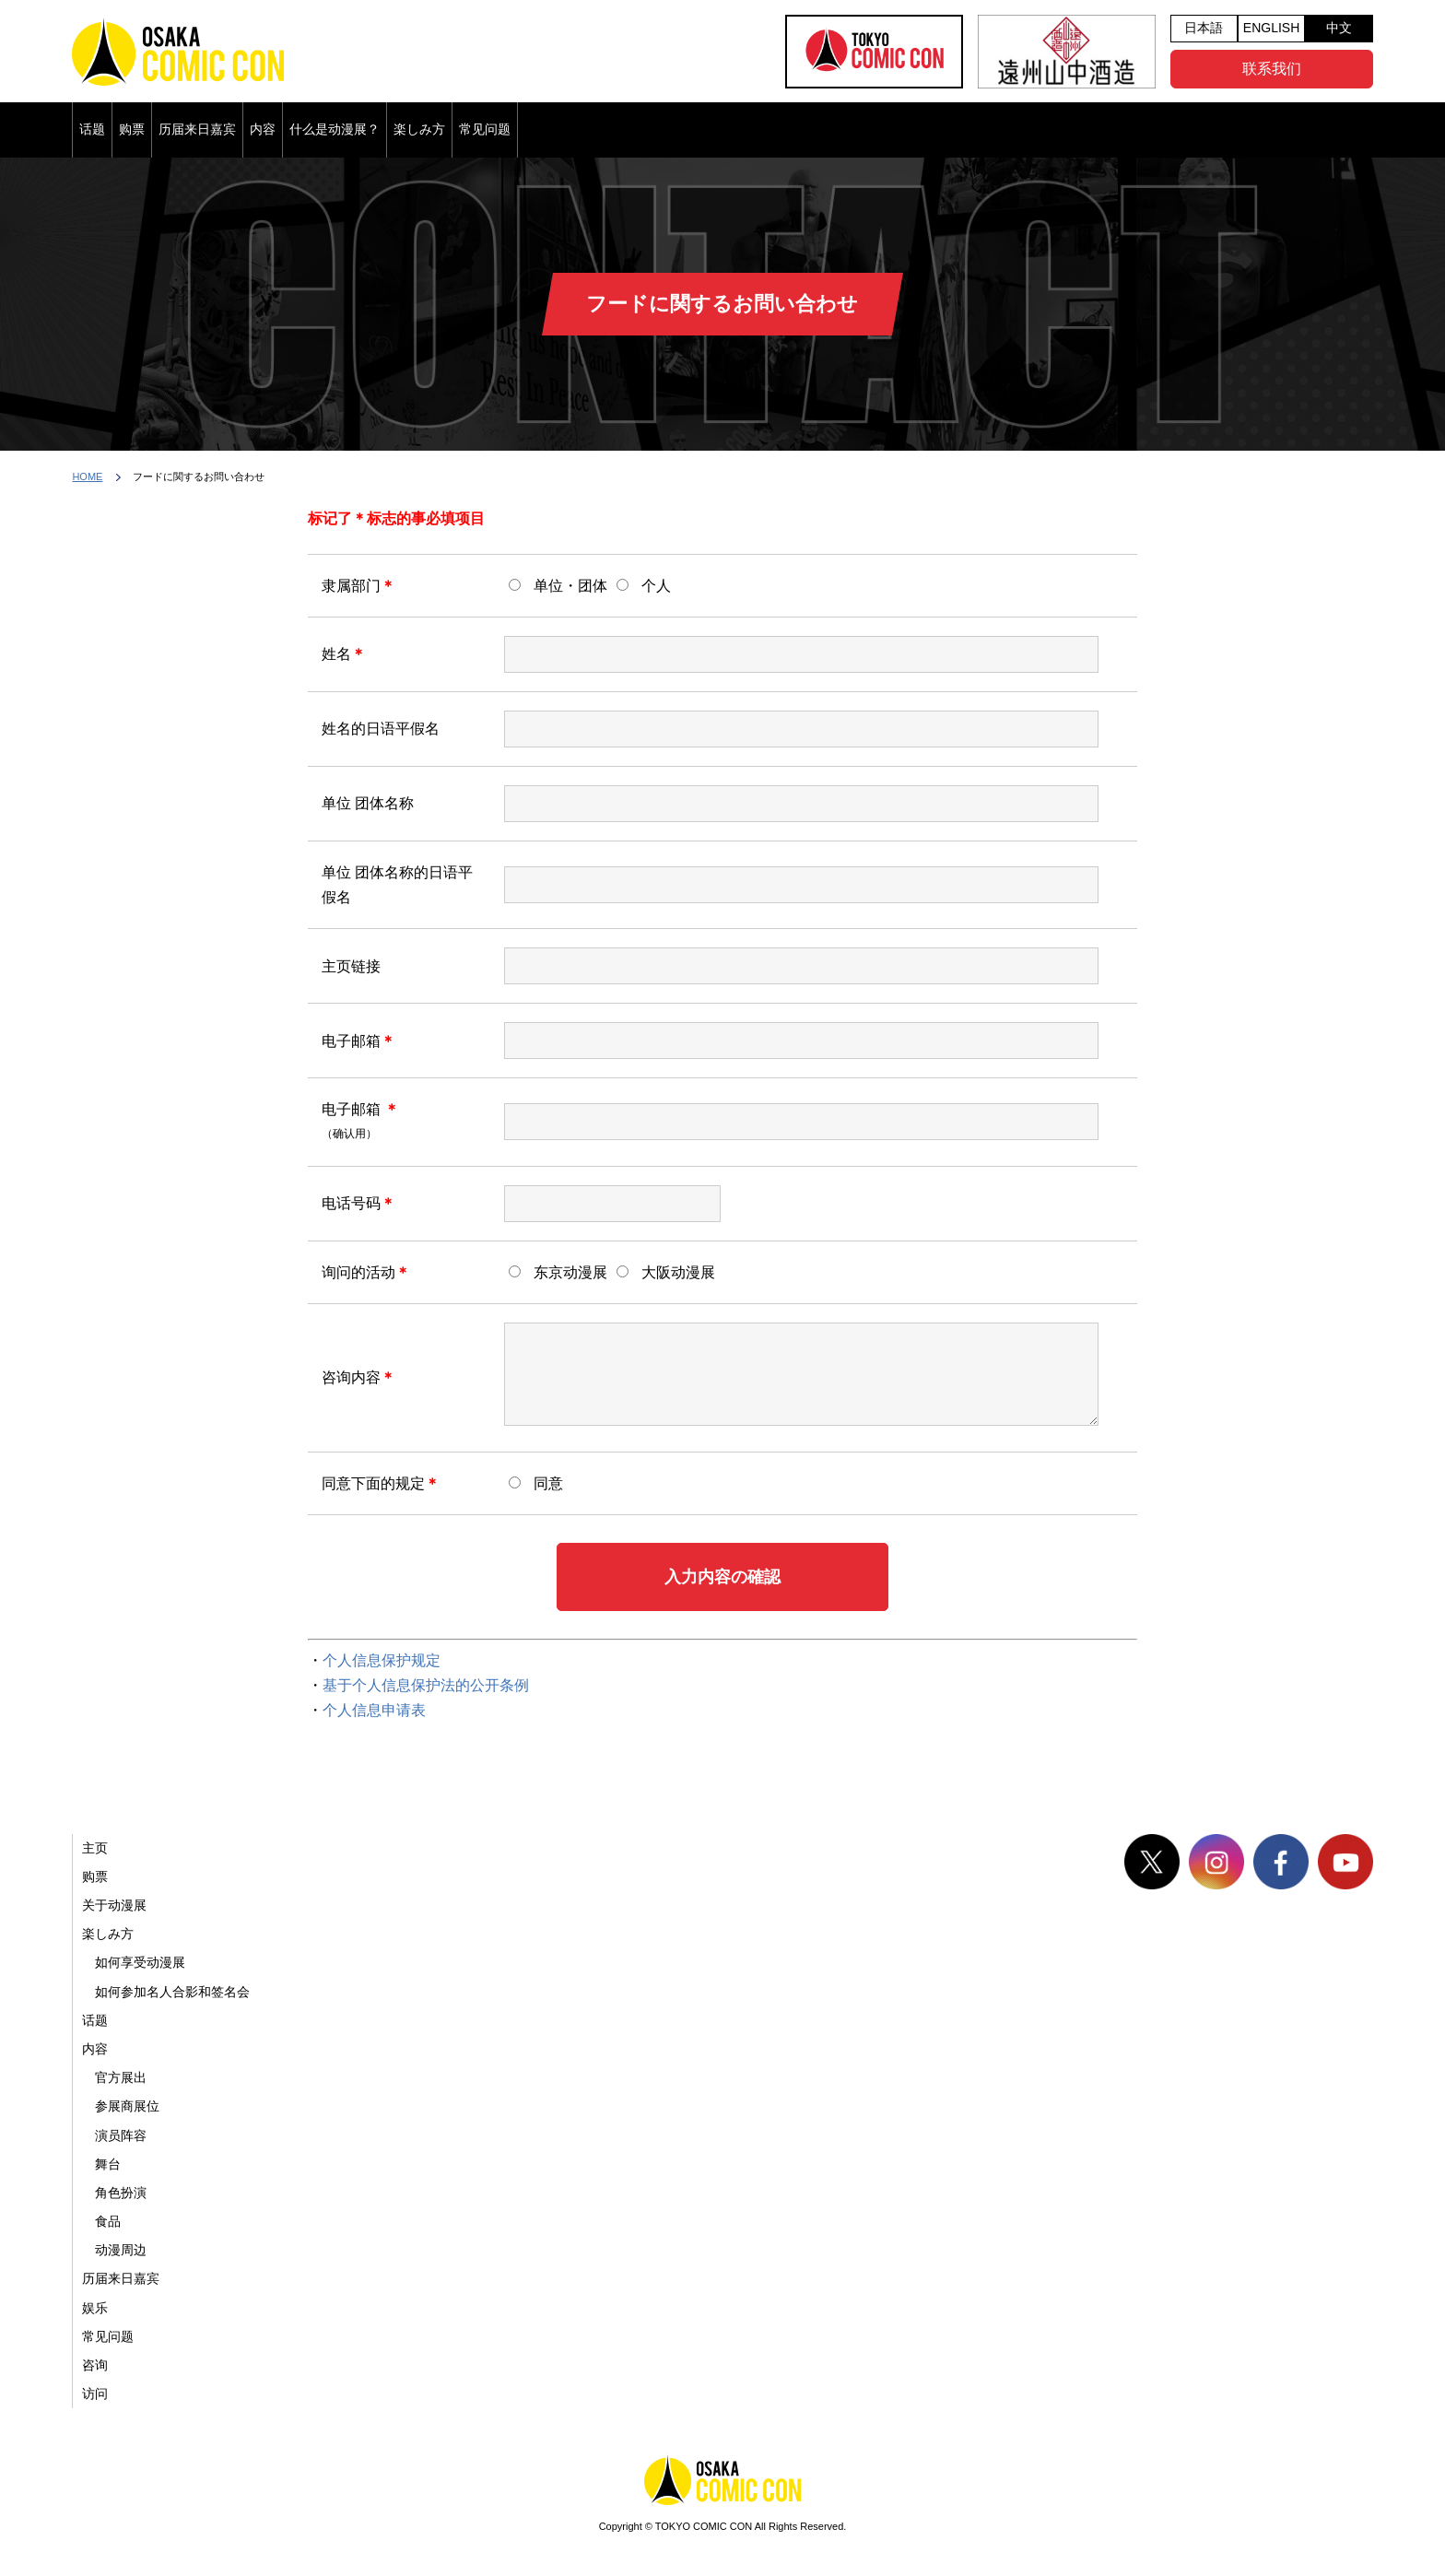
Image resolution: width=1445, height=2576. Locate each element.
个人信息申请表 (374, 1710)
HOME (87, 476)
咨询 (95, 2365)
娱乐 (95, 2307)
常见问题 (485, 129)
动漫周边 (121, 2249)
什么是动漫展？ (334, 129)
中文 (1339, 27)
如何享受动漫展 (140, 1962)
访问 (95, 2393)
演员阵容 (121, 2135)
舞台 (108, 2164)
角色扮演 (121, 2192)
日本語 (1203, 27)
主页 (95, 1848)
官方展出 (121, 2077)
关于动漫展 (114, 1905)
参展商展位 (127, 2106)
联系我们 (1271, 68)
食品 (108, 2221)
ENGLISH (1271, 27)
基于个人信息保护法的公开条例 (426, 1685)
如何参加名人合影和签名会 (172, 1991)
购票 (132, 129)
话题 (92, 129)
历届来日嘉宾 (197, 129)
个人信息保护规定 (382, 1660)
